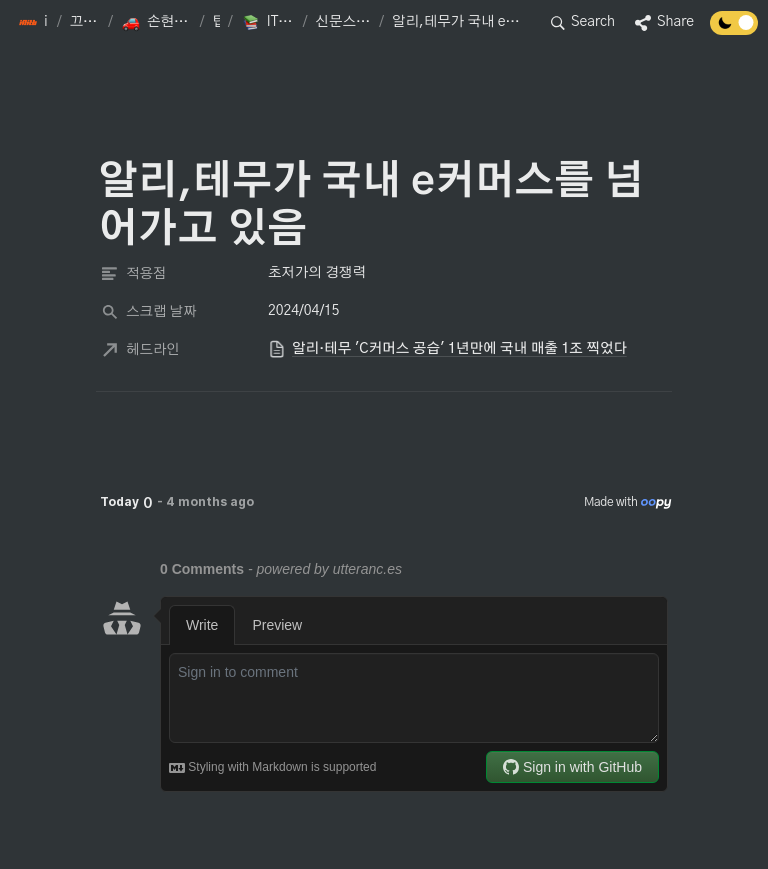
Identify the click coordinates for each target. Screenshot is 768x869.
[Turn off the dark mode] (734, 30)
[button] (33, 23)
